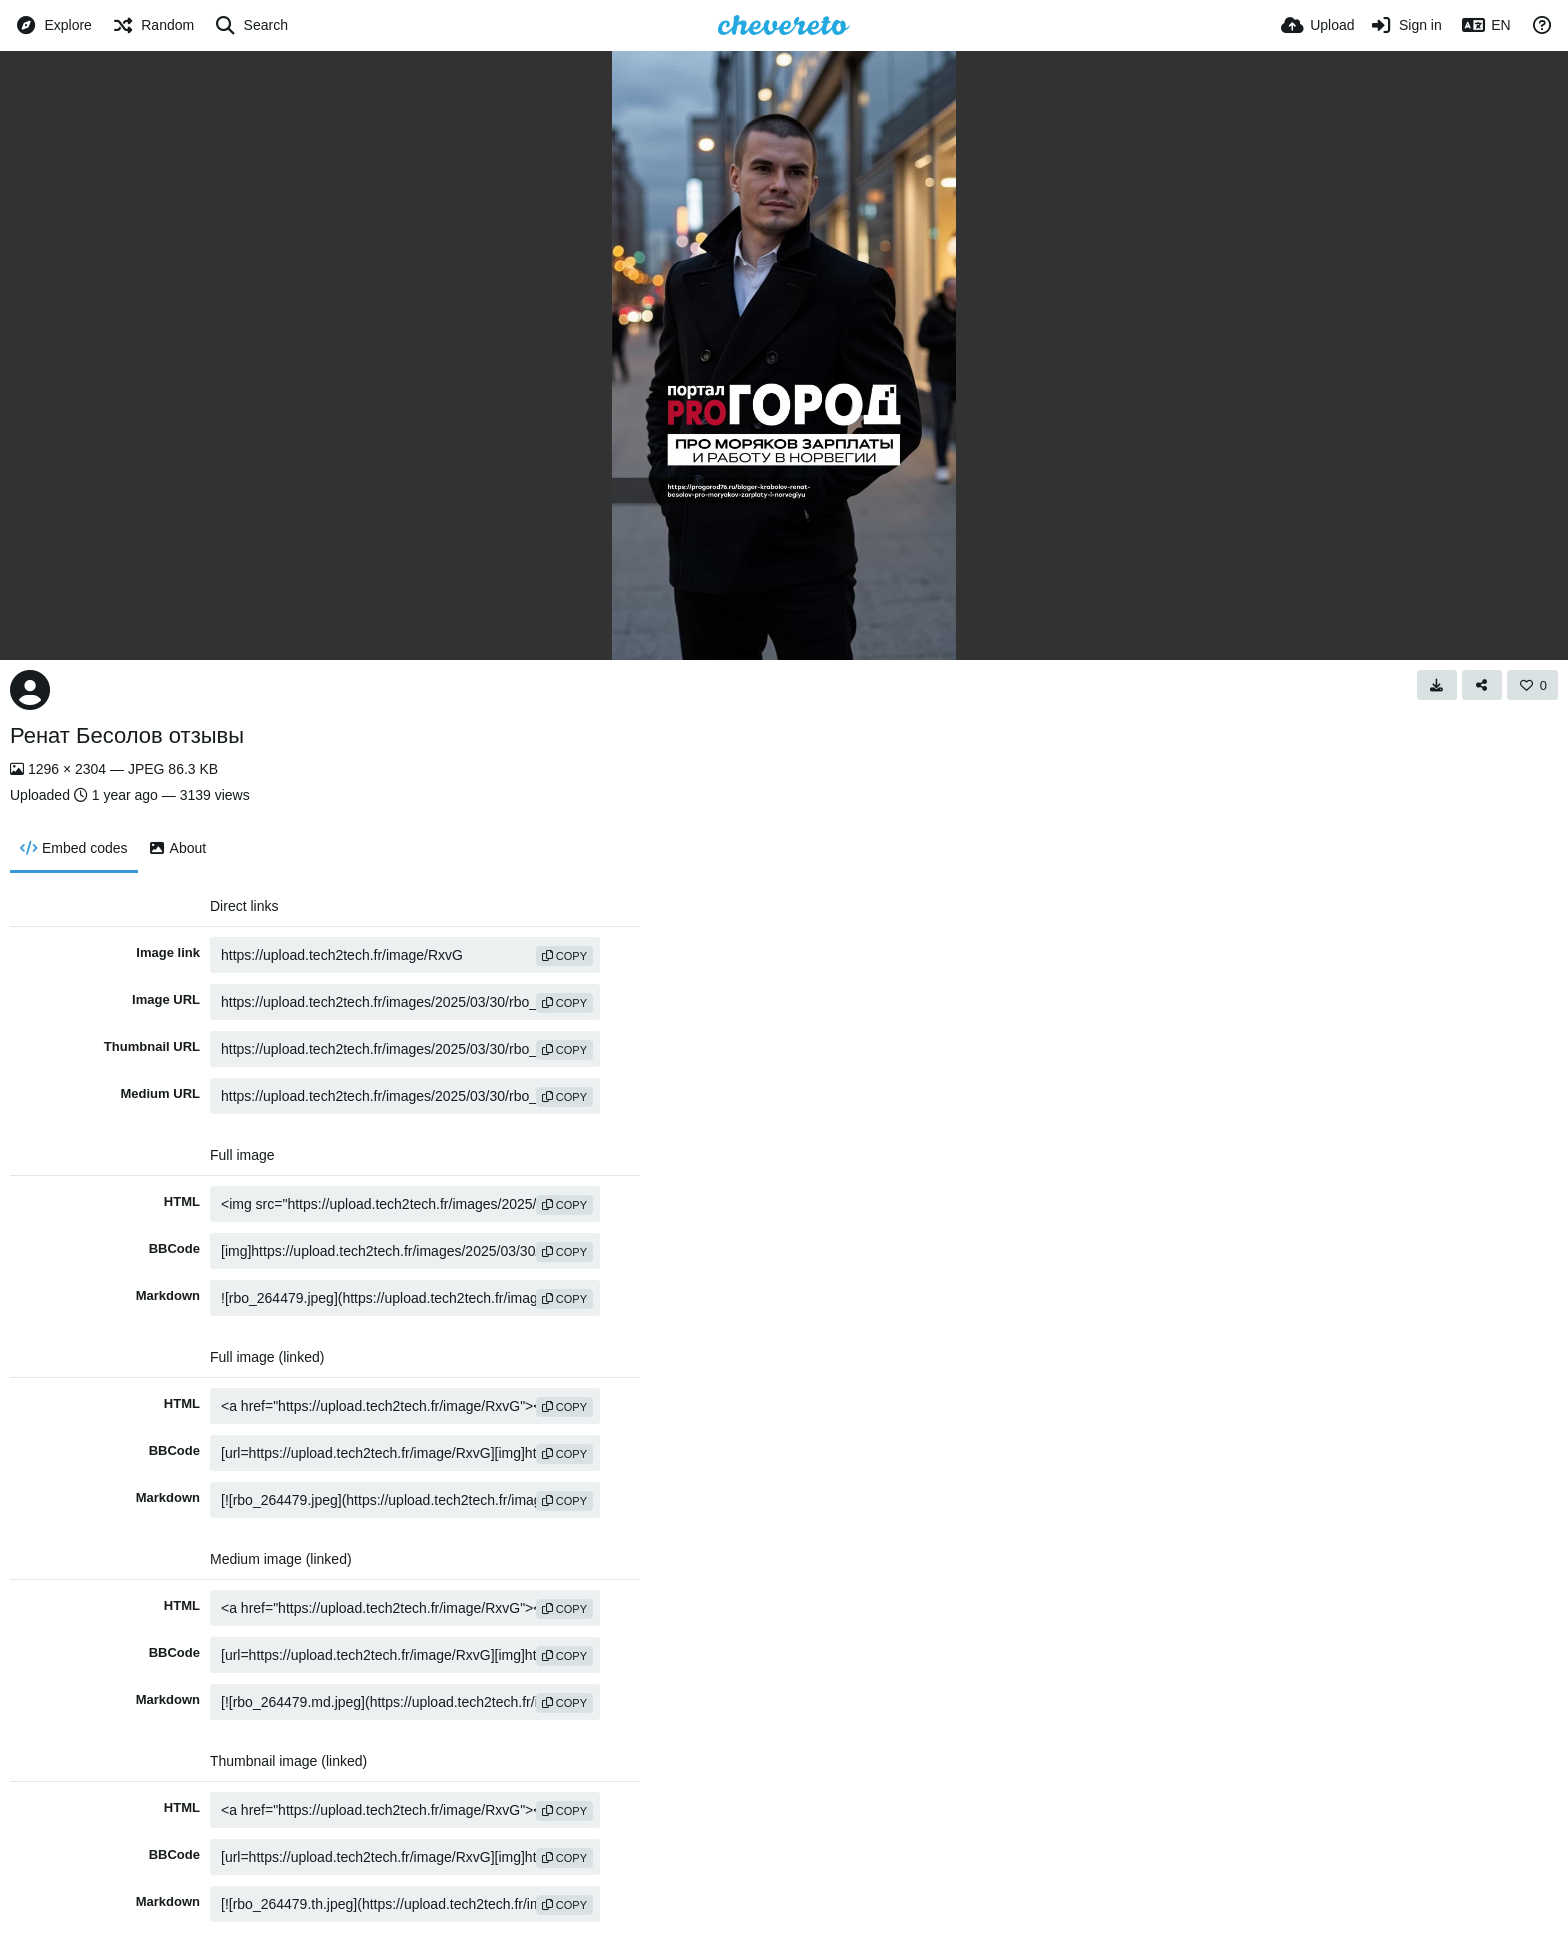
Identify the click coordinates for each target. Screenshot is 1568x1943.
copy (564, 956)
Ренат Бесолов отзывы (127, 735)
